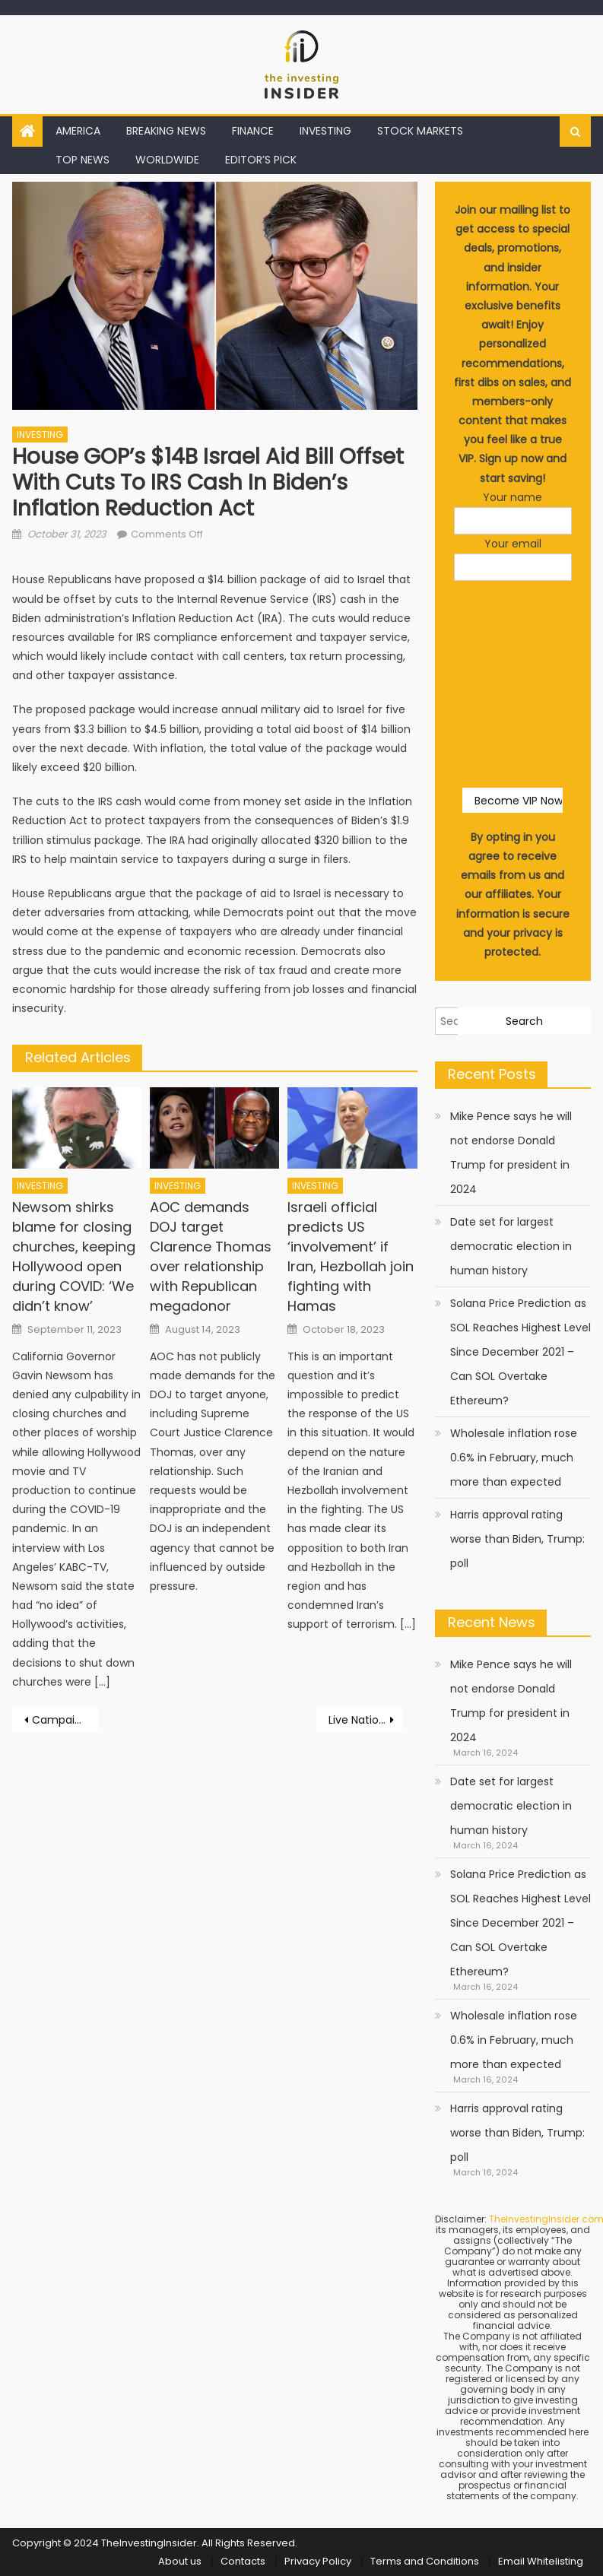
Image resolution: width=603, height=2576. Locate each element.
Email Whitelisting (540, 2561)
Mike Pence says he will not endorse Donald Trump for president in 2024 (511, 1153)
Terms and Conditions (424, 2561)
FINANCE (253, 130)
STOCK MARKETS (420, 130)
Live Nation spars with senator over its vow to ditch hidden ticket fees (365, 1719)
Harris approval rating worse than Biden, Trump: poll (517, 1539)
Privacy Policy (317, 2561)
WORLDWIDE (167, 159)
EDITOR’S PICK (261, 159)
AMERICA (78, 130)
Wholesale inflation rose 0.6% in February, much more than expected (513, 1457)
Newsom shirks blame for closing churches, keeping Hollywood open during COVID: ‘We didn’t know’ (73, 1256)
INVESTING (325, 130)
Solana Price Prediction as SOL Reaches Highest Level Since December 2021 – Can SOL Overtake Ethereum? (520, 1352)
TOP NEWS (82, 159)
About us (180, 2561)
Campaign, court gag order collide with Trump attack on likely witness (65, 1719)
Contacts (243, 2561)
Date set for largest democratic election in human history (511, 1246)
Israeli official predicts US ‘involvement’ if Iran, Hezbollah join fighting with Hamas (350, 1256)
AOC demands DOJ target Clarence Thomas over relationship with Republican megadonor (210, 1256)
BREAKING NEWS (166, 130)
